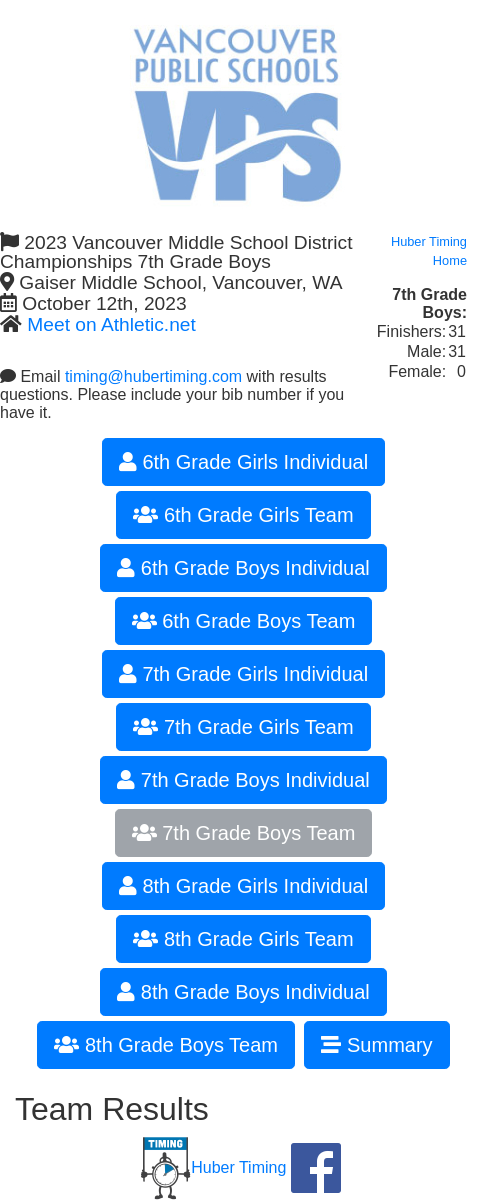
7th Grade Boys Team (244, 833)
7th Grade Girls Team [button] (243, 727)
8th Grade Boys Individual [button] (243, 992)
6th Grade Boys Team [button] (244, 621)
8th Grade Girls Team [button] (243, 939)
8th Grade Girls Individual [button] (243, 886)
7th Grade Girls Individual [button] (243, 674)
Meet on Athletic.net (111, 324)
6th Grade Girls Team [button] (243, 515)
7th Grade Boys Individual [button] (243, 780)
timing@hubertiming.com (153, 376)
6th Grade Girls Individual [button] (243, 462)
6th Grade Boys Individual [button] (243, 568)
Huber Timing (213, 1167)
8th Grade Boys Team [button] (166, 1045)
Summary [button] (376, 1045)
